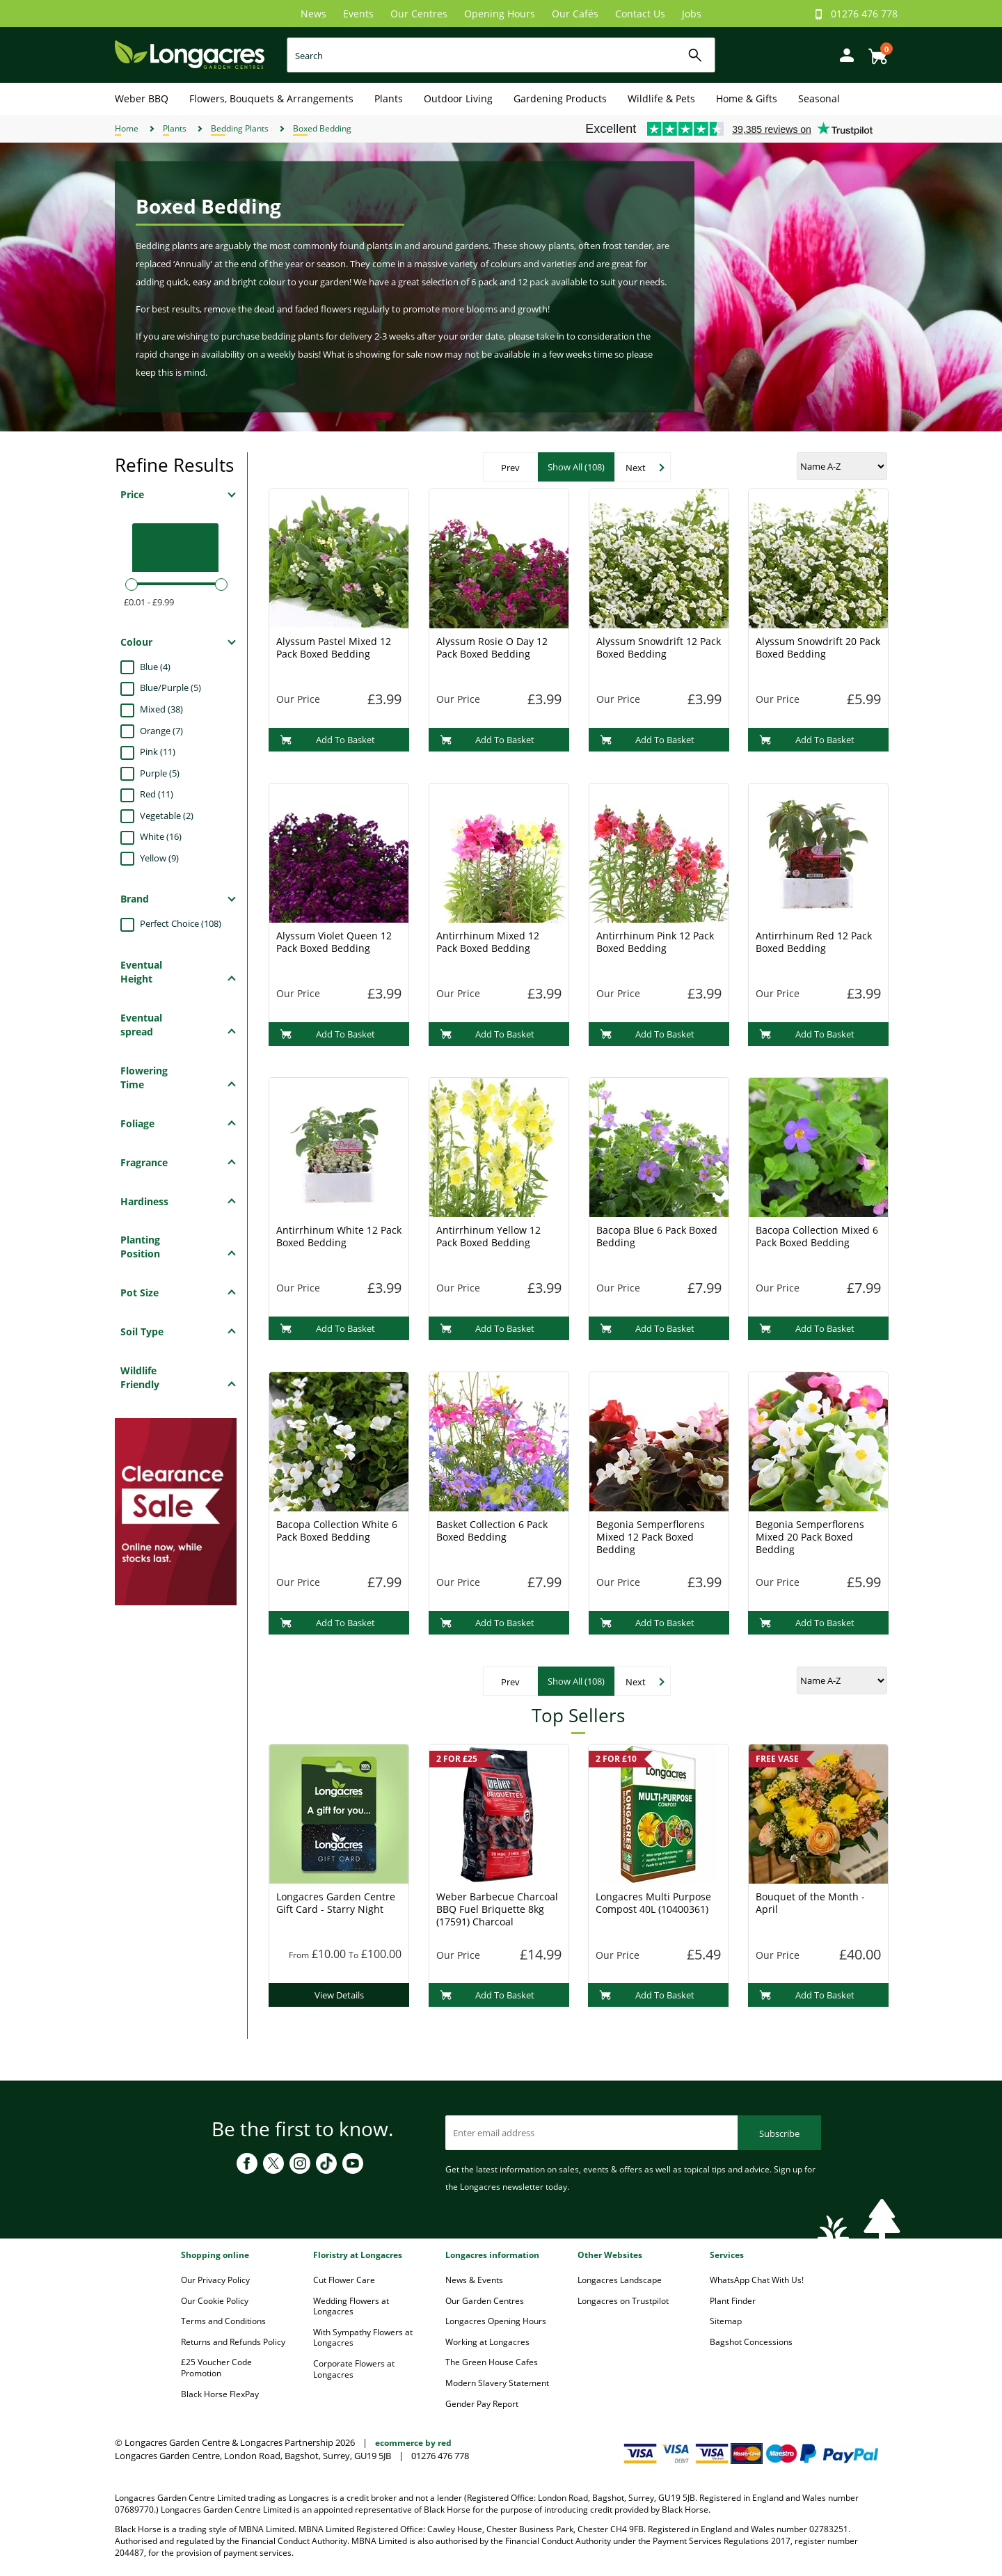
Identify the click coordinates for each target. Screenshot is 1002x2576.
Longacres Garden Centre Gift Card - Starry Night (335, 1903)
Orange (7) (161, 730)
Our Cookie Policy (214, 2301)
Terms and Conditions (223, 2321)
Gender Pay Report (481, 2404)
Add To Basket (327, 739)
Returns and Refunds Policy (233, 2342)
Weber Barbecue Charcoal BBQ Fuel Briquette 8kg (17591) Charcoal (497, 1909)
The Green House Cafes (491, 2362)
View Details (339, 1995)
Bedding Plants (240, 128)
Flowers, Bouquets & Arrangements (271, 98)
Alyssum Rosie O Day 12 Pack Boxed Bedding (492, 647)
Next (636, 467)
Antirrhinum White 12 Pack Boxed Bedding (338, 1236)
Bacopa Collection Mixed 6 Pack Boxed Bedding (817, 1236)
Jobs (691, 13)
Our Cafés (575, 13)
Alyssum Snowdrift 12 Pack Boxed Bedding (658, 647)
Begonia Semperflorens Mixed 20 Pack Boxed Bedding (810, 1537)
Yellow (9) (159, 858)
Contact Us (640, 13)
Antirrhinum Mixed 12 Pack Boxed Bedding (487, 942)
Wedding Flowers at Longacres (351, 2306)
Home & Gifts (746, 98)
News (313, 13)
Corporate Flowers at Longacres (354, 2369)
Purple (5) (160, 773)
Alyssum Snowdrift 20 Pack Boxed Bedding (818, 647)
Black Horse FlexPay (220, 2394)
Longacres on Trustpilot (623, 2301)
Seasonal (819, 98)
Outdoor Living (458, 98)
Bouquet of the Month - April (810, 1903)
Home (126, 128)
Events (358, 13)
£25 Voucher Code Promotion (216, 2367)
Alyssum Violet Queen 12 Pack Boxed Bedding (334, 942)
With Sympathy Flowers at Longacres (363, 2337)
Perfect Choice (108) (180, 923)
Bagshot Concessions (751, 2342)
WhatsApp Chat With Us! (757, 2280)
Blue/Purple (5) (170, 687)
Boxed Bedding (322, 128)
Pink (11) (157, 751)
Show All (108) (576, 467)
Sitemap (726, 2321)
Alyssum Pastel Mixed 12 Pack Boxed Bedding (333, 647)
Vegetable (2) (166, 815)
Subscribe (779, 2133)
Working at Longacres (487, 2342)
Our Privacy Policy (215, 2280)
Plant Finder (733, 2301)
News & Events (474, 2280)
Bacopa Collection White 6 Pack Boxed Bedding (336, 1530)
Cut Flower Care (344, 2280)
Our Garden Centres (484, 2301)
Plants (388, 98)
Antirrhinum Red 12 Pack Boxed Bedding (814, 942)
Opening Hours (499, 13)
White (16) (161, 836)
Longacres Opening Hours (495, 2321)
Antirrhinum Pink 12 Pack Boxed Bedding (655, 942)
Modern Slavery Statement (497, 2383)
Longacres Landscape (620, 2280)
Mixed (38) (161, 709)
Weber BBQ (141, 98)
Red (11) (156, 794)
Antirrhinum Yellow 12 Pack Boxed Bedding (488, 1236)
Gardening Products (560, 98)
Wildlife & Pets (661, 98)
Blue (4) (155, 666)
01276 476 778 (864, 13)
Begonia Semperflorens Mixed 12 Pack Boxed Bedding (650, 1537)
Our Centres (418, 13)
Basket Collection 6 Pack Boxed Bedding (492, 1530)
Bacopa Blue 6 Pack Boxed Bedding (656, 1236)
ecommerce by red (413, 2443)
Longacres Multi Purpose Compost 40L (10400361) (653, 1903)
